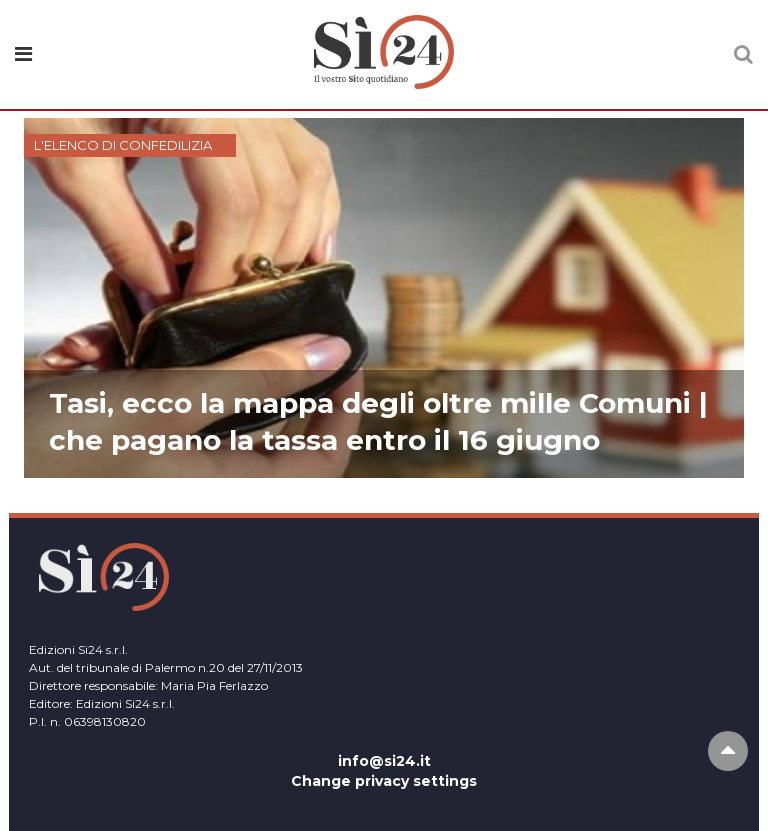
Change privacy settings (384, 781)
